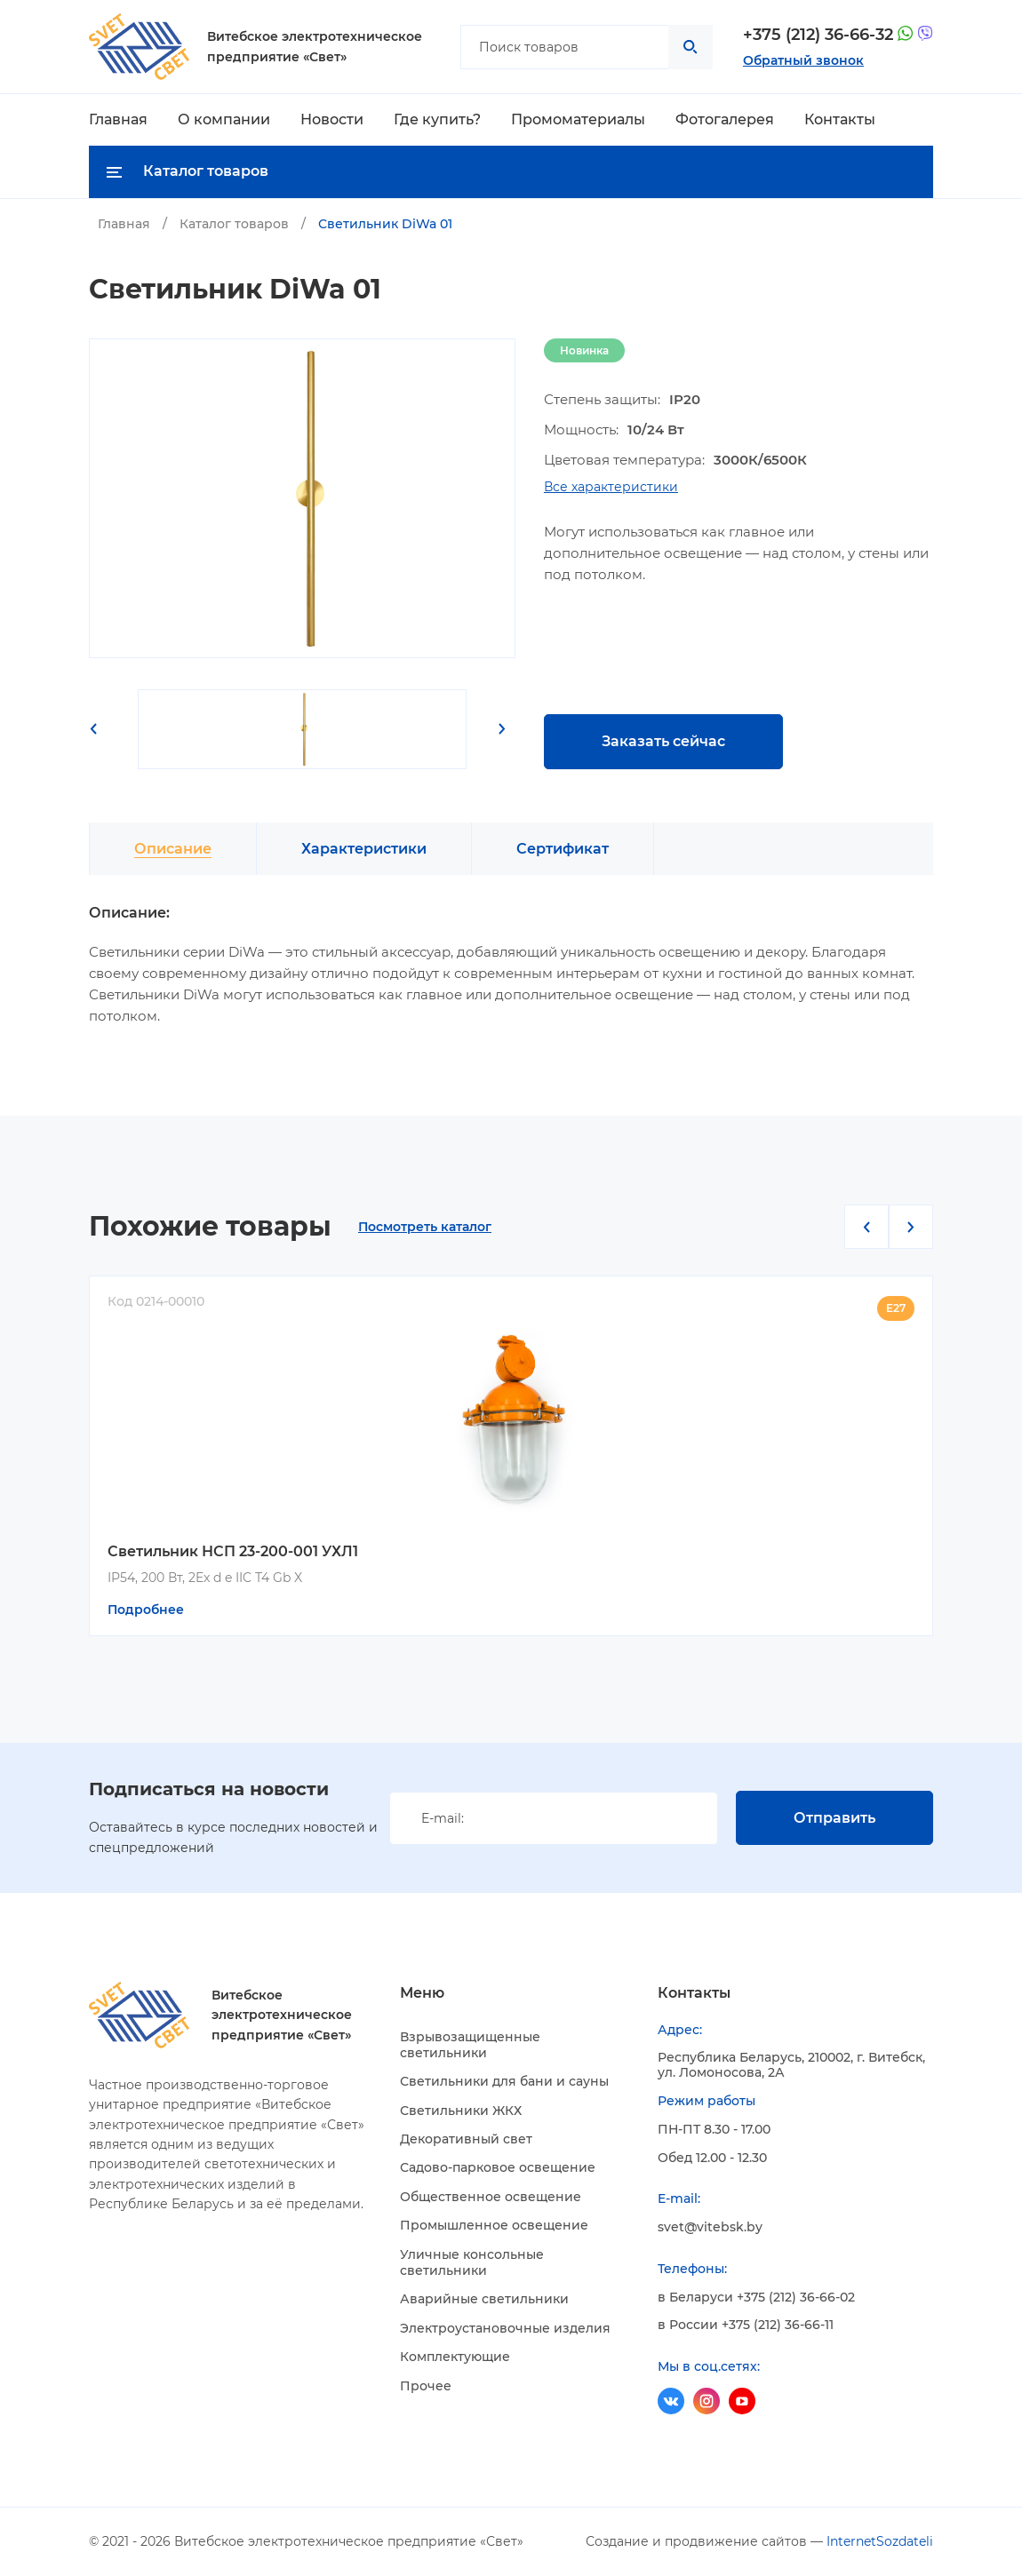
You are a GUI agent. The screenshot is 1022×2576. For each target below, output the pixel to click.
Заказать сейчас (663, 741)
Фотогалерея (724, 120)
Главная (118, 120)
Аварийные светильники (484, 2299)
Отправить (834, 1817)
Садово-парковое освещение (497, 2167)
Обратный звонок (803, 60)
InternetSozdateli (879, 2541)
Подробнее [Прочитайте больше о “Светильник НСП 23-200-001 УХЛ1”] (146, 1610)
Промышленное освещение (494, 2225)
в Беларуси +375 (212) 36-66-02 (756, 2297)
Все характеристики (611, 487)
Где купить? (437, 120)
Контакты (839, 120)
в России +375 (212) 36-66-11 (746, 2325)
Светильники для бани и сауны (504, 2081)
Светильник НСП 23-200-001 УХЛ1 (233, 1551)
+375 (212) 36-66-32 (818, 35)
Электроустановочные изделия (505, 2328)
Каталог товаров (234, 224)
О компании (224, 120)
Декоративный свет (466, 2139)
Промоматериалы (578, 120)
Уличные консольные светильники (472, 2262)
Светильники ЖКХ (461, 2111)
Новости (331, 120)
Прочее (425, 2386)
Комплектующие (455, 2357)
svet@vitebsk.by (710, 2227)
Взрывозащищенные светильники (470, 2045)
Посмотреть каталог (424, 1227)
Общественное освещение (490, 2197)
